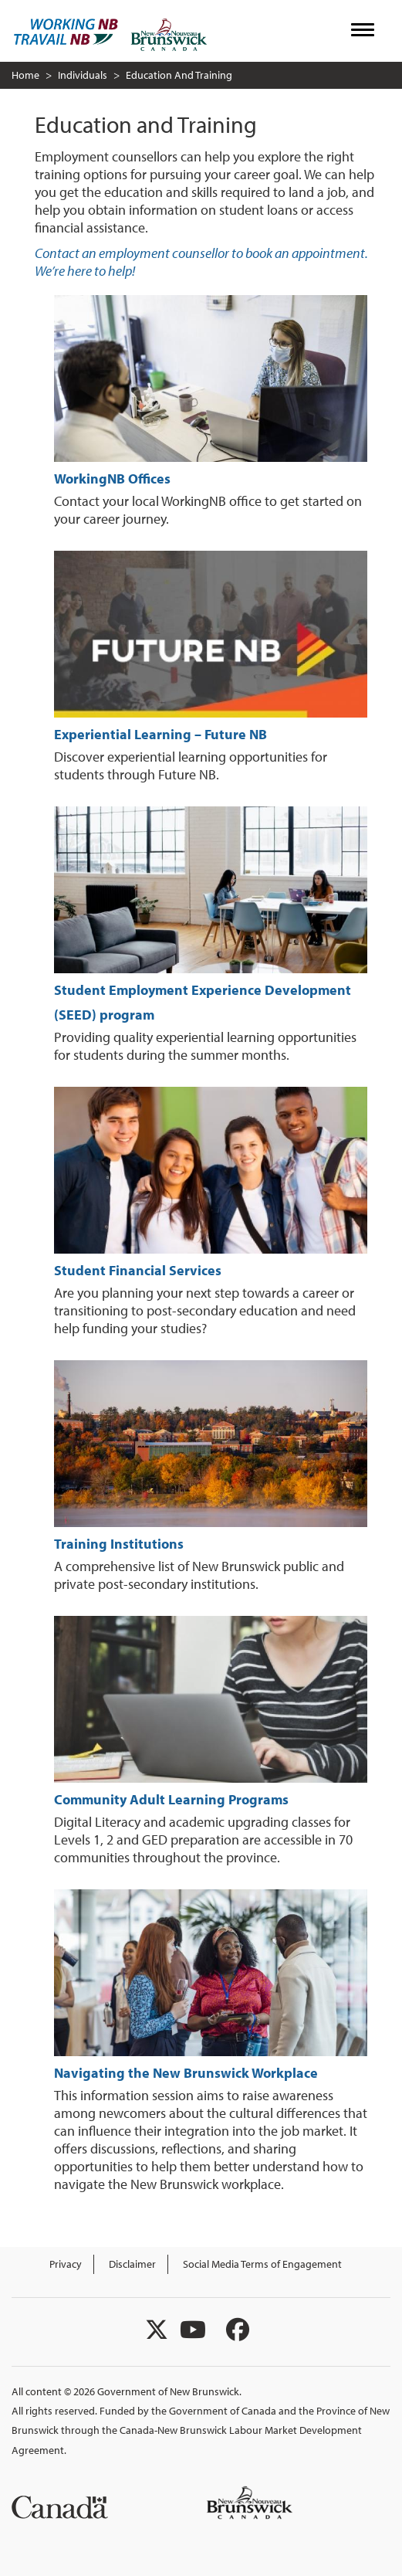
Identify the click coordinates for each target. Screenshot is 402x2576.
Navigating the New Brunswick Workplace (186, 2073)
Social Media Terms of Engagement (262, 2264)
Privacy (65, 2264)
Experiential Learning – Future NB (160, 734)
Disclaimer (132, 2264)
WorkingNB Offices (112, 478)
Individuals (82, 75)
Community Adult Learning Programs (171, 1799)
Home (25, 75)
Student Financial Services (137, 1270)
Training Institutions (119, 1544)
